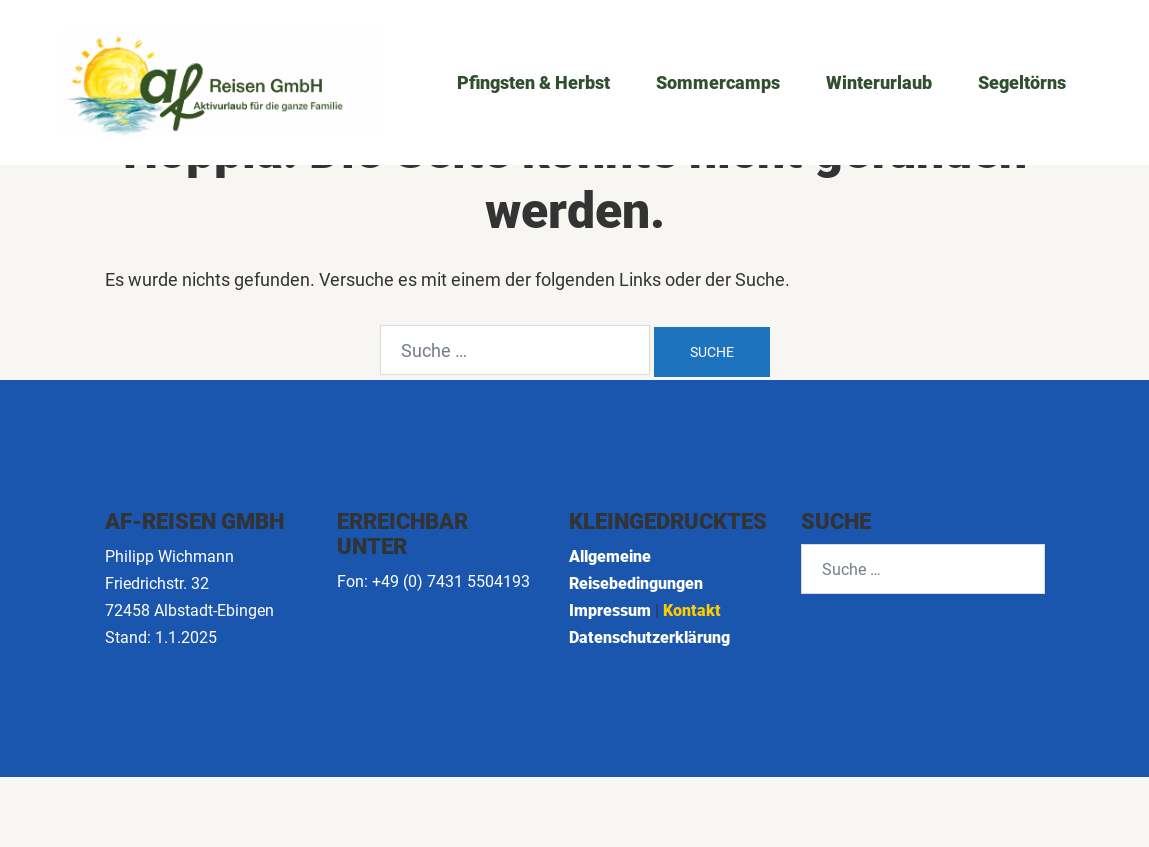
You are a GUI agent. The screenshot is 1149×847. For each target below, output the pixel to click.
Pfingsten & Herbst (533, 82)
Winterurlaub (879, 82)
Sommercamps (718, 82)
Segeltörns (1022, 82)
